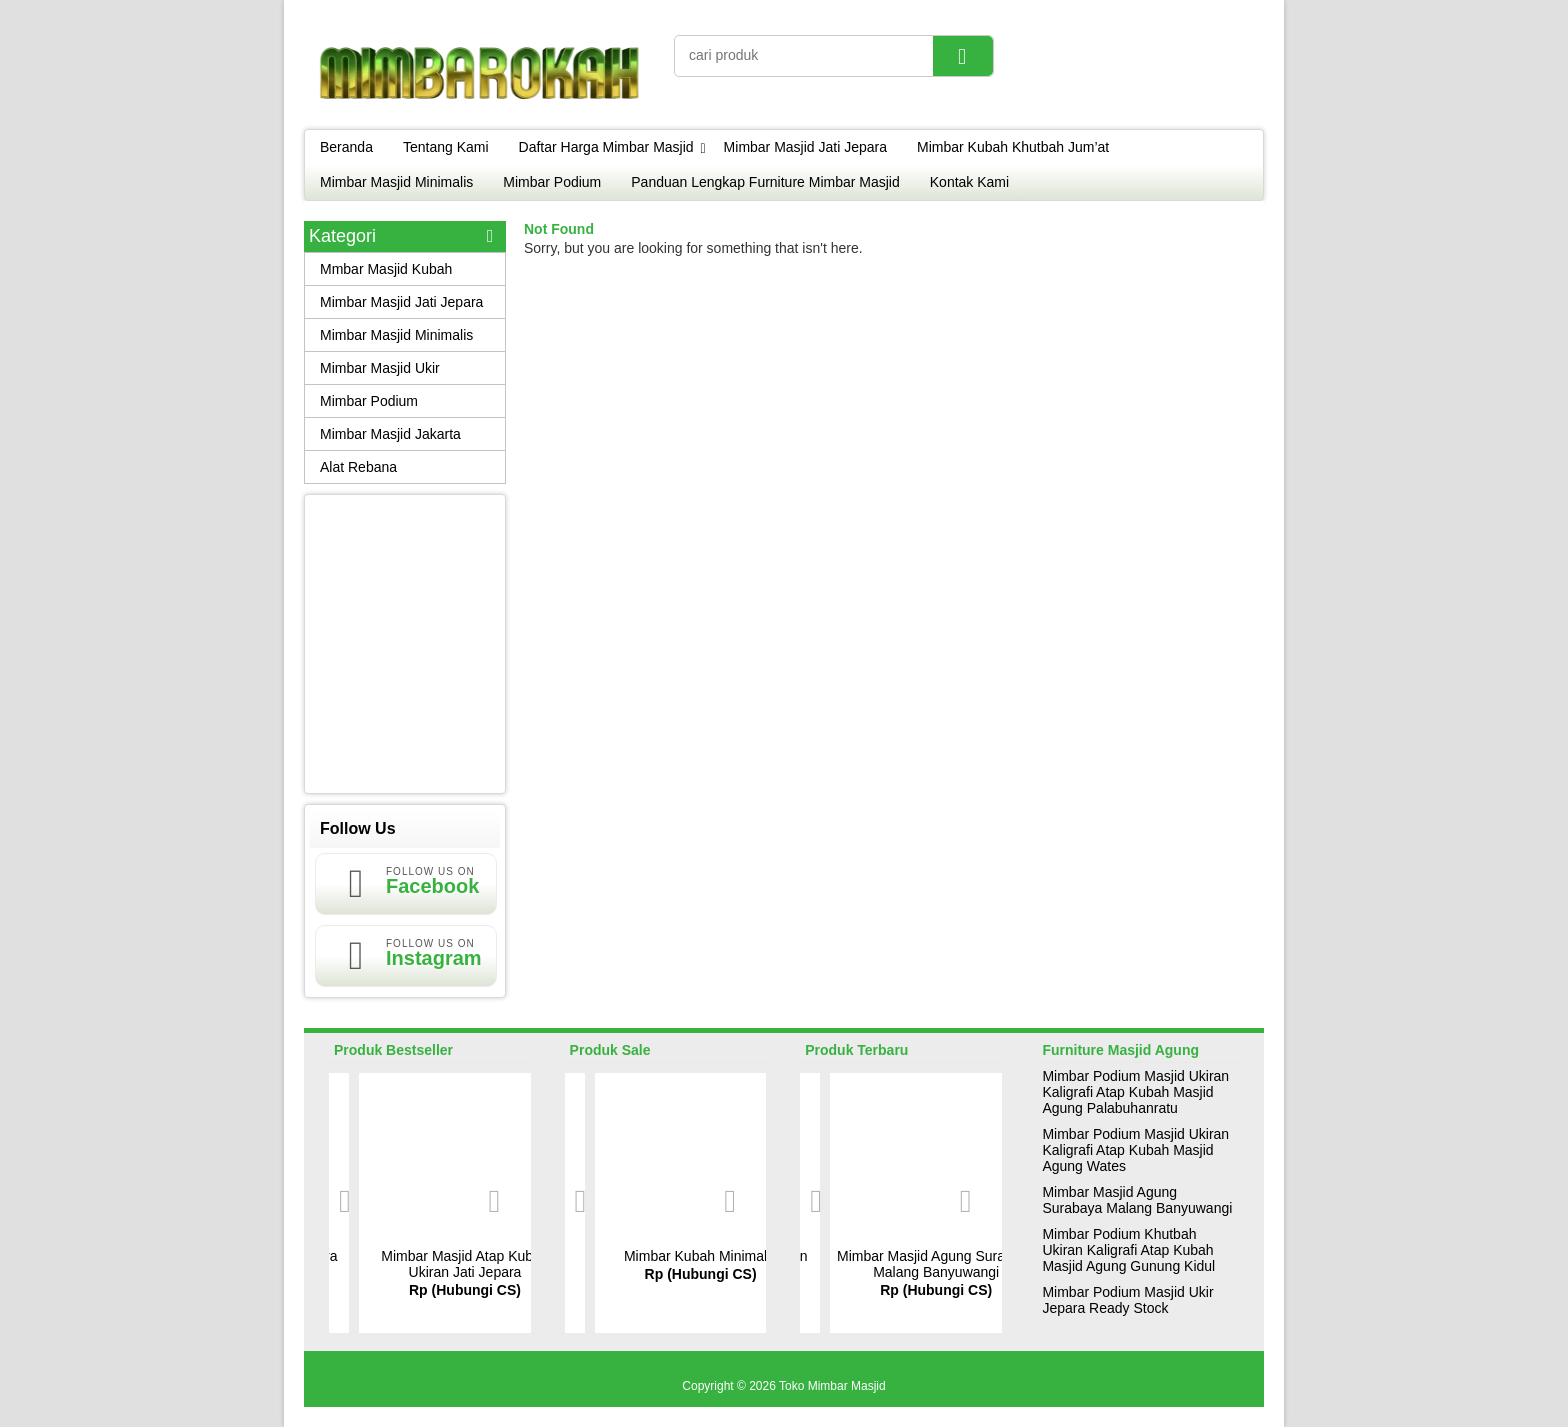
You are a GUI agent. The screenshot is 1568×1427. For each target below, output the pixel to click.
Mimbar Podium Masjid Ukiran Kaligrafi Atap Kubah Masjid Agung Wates (1135, 1150)
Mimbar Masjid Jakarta (390, 434)
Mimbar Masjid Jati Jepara (805, 147)
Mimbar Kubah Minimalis (700, 1256)
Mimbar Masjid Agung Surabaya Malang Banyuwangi (936, 1264)
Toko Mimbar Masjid (832, 1386)
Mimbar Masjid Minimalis (396, 182)
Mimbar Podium (552, 182)
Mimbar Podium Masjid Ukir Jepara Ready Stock (1127, 1300)
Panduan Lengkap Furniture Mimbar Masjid (765, 182)
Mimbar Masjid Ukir (380, 368)
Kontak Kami (969, 182)
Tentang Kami (446, 147)
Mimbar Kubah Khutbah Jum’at (1013, 147)
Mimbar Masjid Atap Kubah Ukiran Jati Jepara (464, 1264)
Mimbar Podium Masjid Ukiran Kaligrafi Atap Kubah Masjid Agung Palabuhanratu (1135, 1092)
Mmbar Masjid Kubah (386, 269)
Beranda (346, 147)
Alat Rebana (358, 467)
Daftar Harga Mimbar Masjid (606, 147)
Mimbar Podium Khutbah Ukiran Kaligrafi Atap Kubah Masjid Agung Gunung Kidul (1128, 1250)
